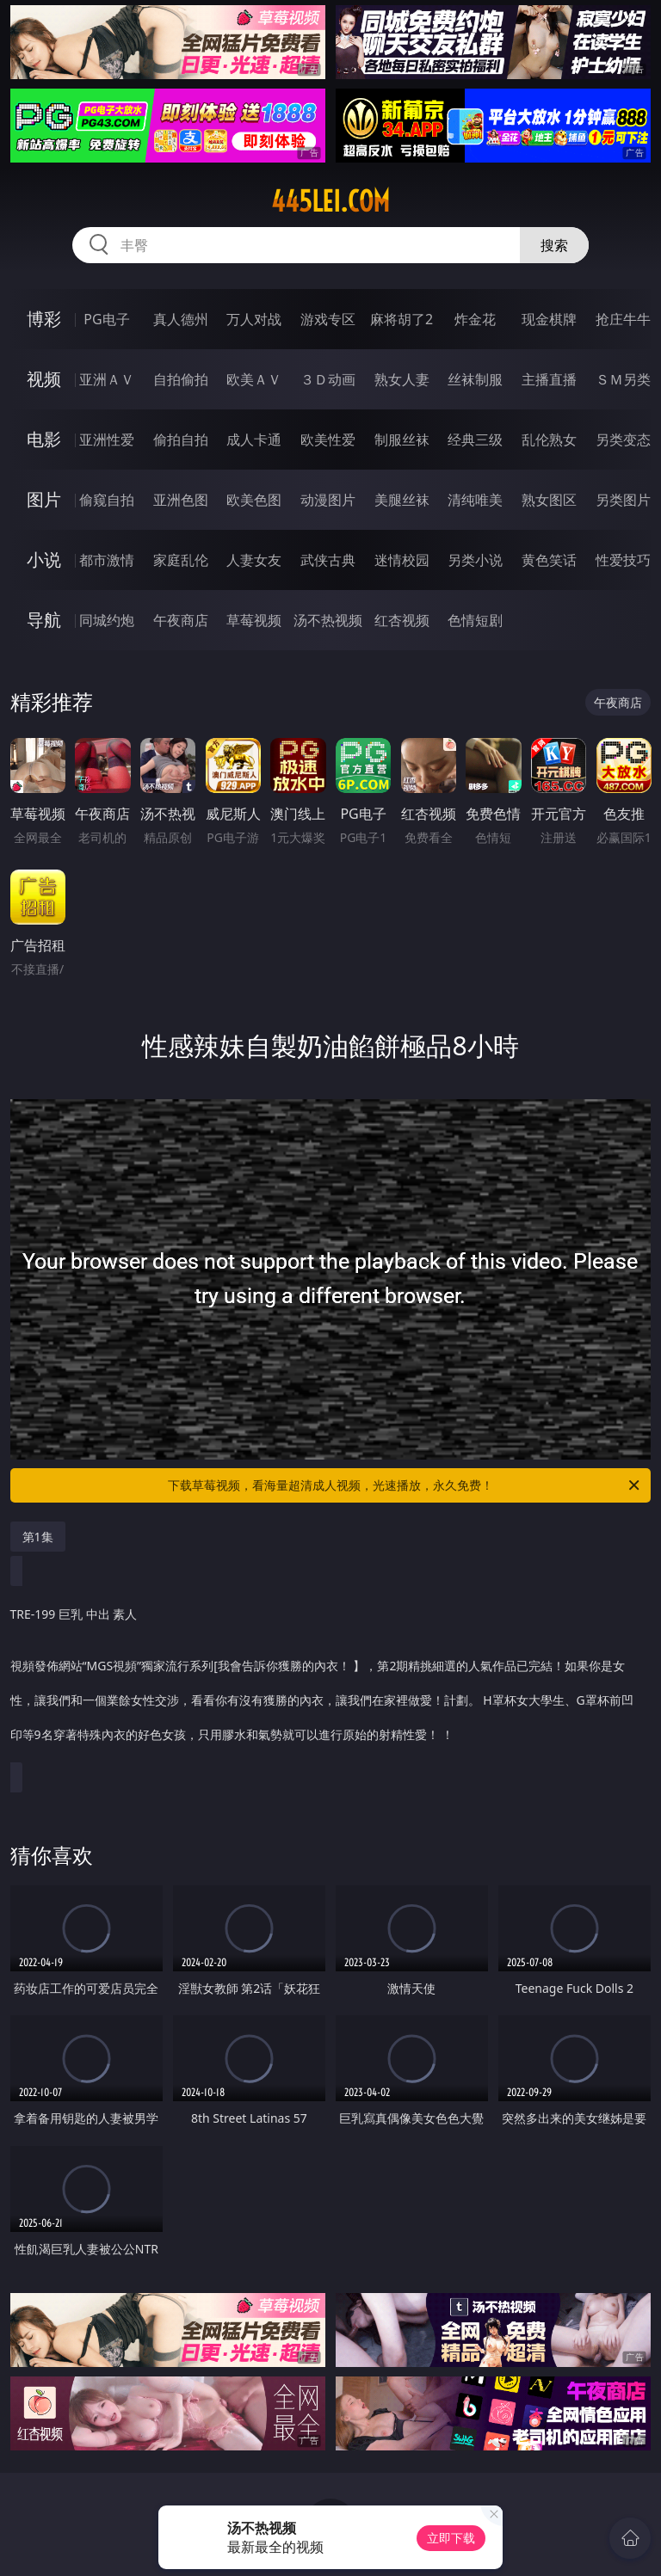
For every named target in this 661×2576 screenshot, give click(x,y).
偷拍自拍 (180, 439)
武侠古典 (327, 559)
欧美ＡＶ (253, 379)
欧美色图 (253, 499)
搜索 (554, 245)
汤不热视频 (327, 620)
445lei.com (330, 201)
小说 (44, 559)
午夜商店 (180, 620)
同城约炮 (106, 620)
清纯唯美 (475, 499)
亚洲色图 (180, 499)
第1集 (37, 1536)
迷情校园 (401, 559)
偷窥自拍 (106, 499)
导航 (44, 619)
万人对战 (253, 319)
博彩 (44, 318)
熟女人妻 (401, 379)
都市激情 (106, 559)
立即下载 (451, 2538)
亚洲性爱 (106, 439)
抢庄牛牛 (623, 319)
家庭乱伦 (180, 559)
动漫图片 (327, 499)
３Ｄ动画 (327, 379)
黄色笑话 (549, 559)
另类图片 (623, 499)
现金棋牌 (549, 319)
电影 (44, 439)
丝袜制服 (475, 379)
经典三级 (475, 439)
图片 (44, 499)
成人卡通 (253, 439)
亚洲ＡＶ (106, 379)
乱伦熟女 (549, 439)
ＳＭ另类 (623, 379)
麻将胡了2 (401, 319)
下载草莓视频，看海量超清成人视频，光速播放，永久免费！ (405, 1485)
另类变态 (623, 439)
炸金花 (475, 319)
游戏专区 (327, 319)
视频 (44, 378)
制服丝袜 (401, 439)
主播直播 (549, 379)
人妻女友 (253, 559)
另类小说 (475, 559)
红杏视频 (401, 620)
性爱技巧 (623, 559)
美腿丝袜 (401, 499)
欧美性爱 (327, 439)
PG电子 (106, 319)
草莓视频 (253, 620)
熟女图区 (549, 499)
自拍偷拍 (180, 379)
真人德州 (180, 319)
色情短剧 (475, 620)
